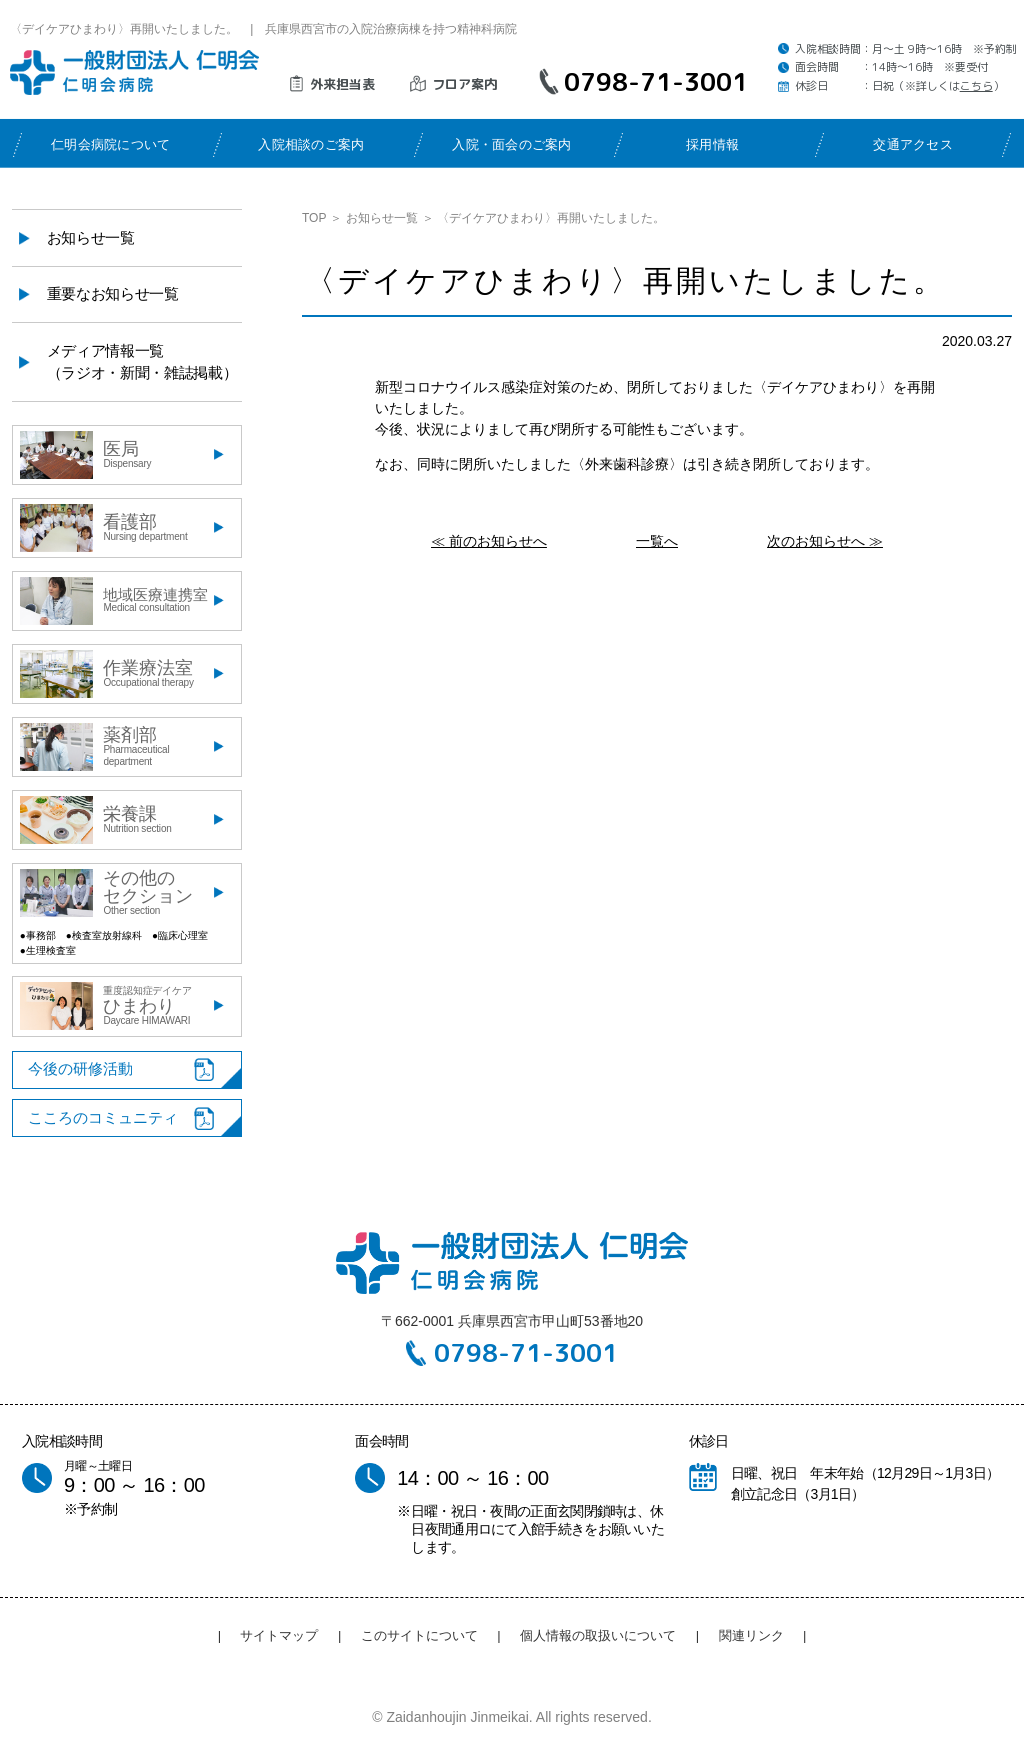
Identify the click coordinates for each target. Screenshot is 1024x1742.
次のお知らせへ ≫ (825, 541)
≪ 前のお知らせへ (489, 541)
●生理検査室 (48, 950)
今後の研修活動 (80, 1068)
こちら (976, 86)
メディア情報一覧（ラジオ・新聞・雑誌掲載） (142, 362)
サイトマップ (279, 1635)
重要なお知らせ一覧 (113, 293)
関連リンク (751, 1635)
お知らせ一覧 (382, 218)
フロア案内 (464, 84)
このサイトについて (419, 1635)
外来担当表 (342, 84)
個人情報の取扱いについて (598, 1635)
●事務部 (38, 935)
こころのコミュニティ (103, 1117)
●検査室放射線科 (104, 935)
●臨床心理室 (180, 935)
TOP (314, 218)
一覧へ (657, 541)
